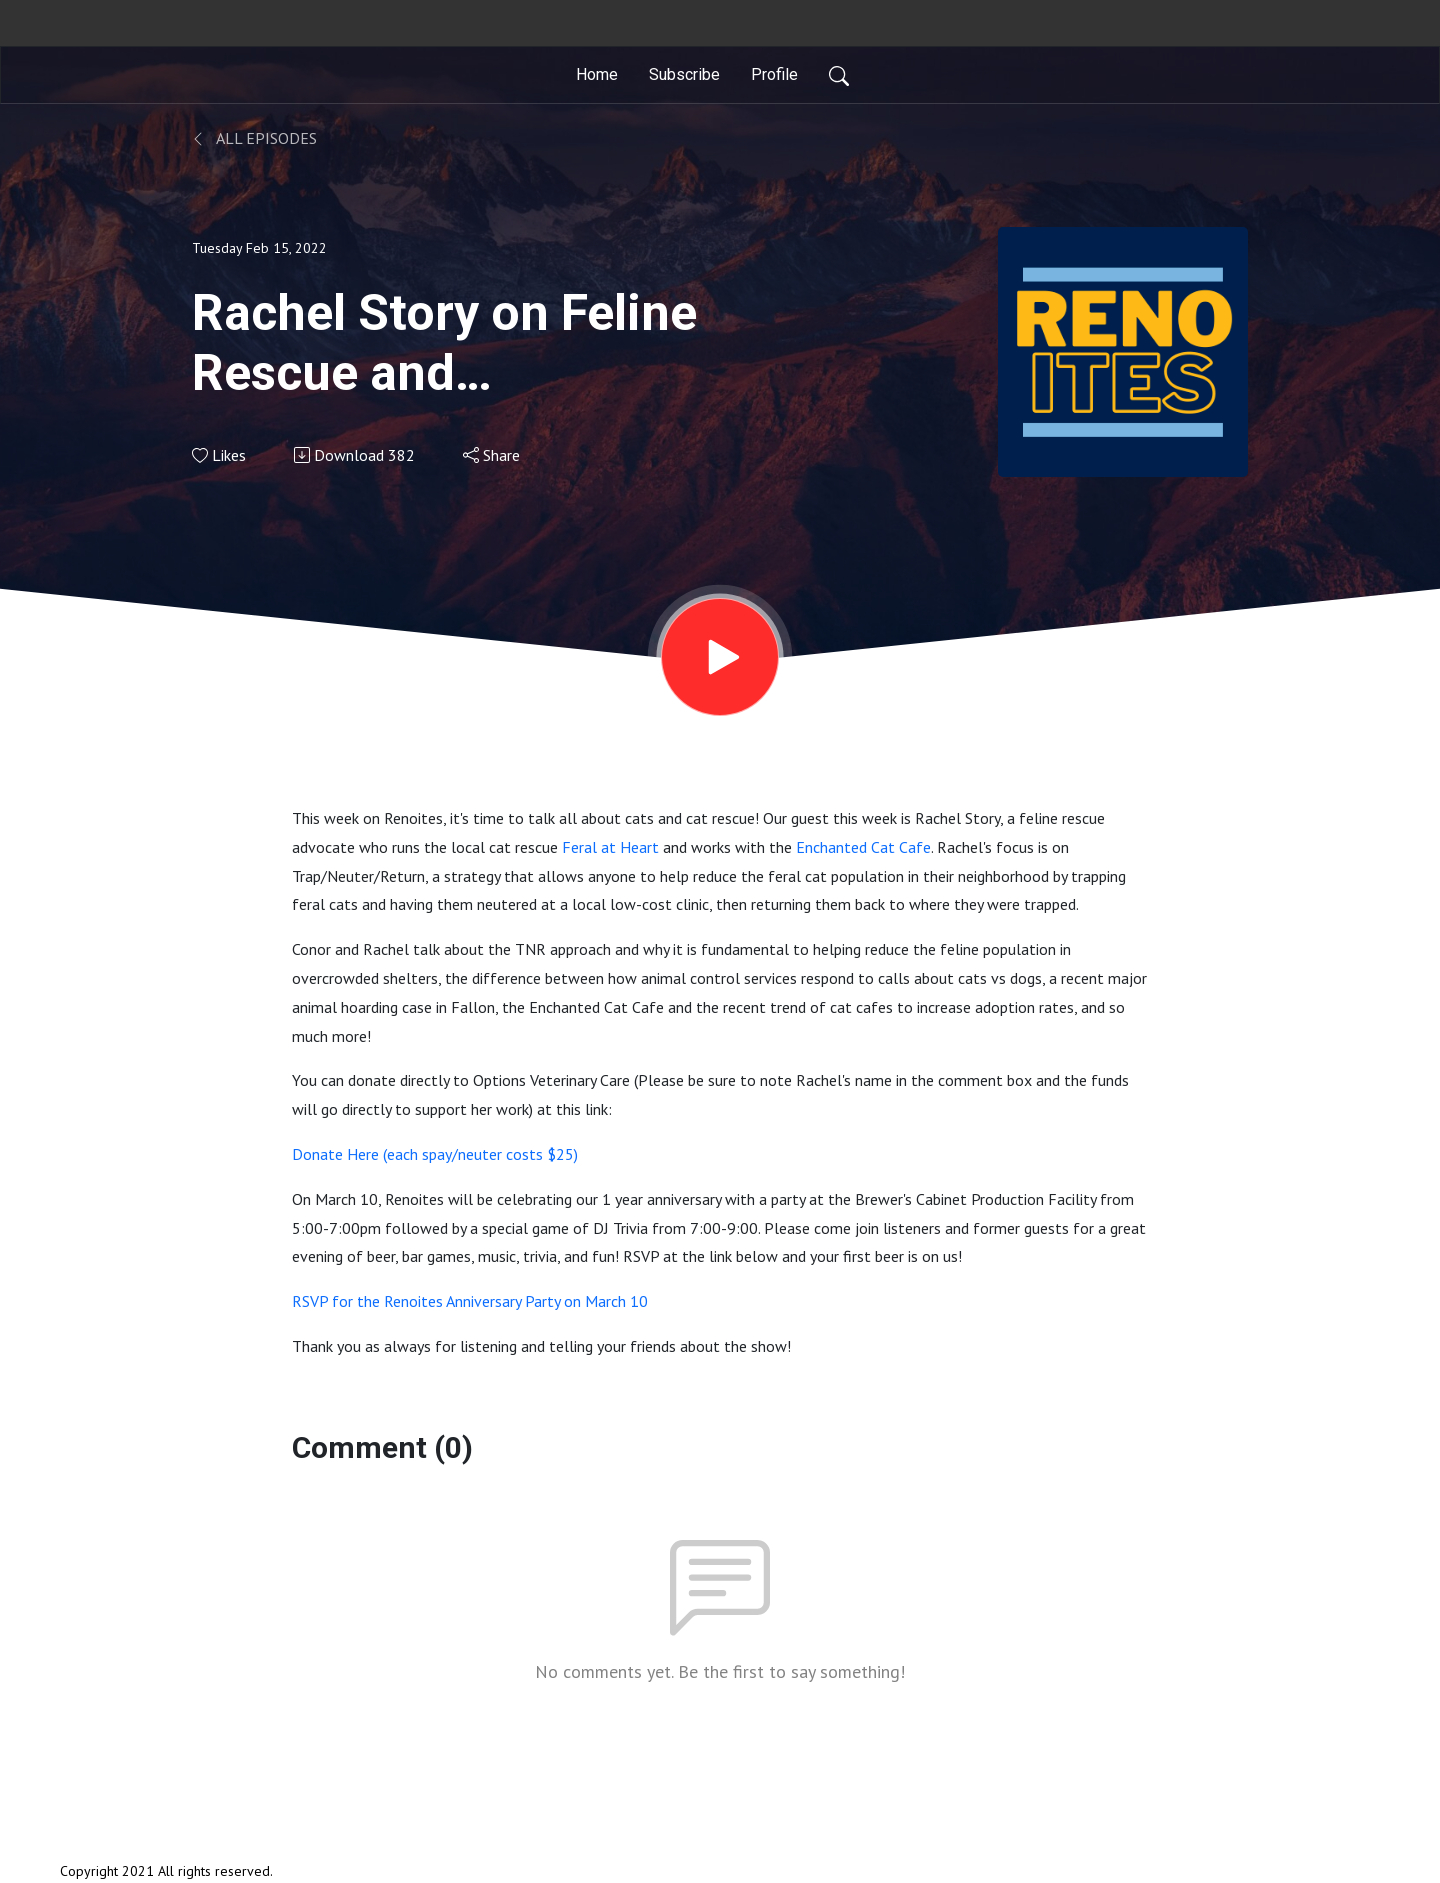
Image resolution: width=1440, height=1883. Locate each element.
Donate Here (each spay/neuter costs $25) (435, 1154)
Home (597, 74)
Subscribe (684, 74)
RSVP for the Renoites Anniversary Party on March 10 (470, 1301)
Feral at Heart (610, 847)
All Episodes (254, 138)
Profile (774, 74)
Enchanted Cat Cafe (863, 847)
